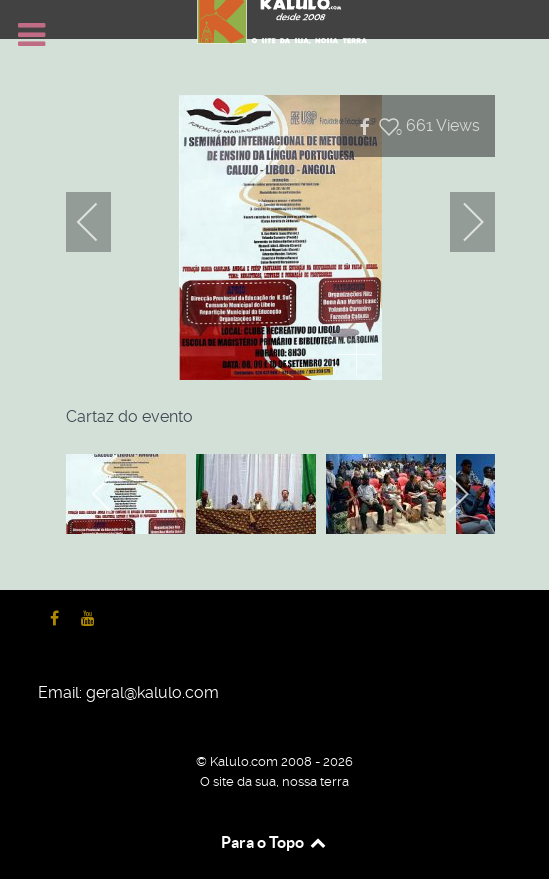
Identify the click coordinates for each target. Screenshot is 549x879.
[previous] (101, 222)
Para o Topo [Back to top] (274, 842)
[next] (460, 222)
